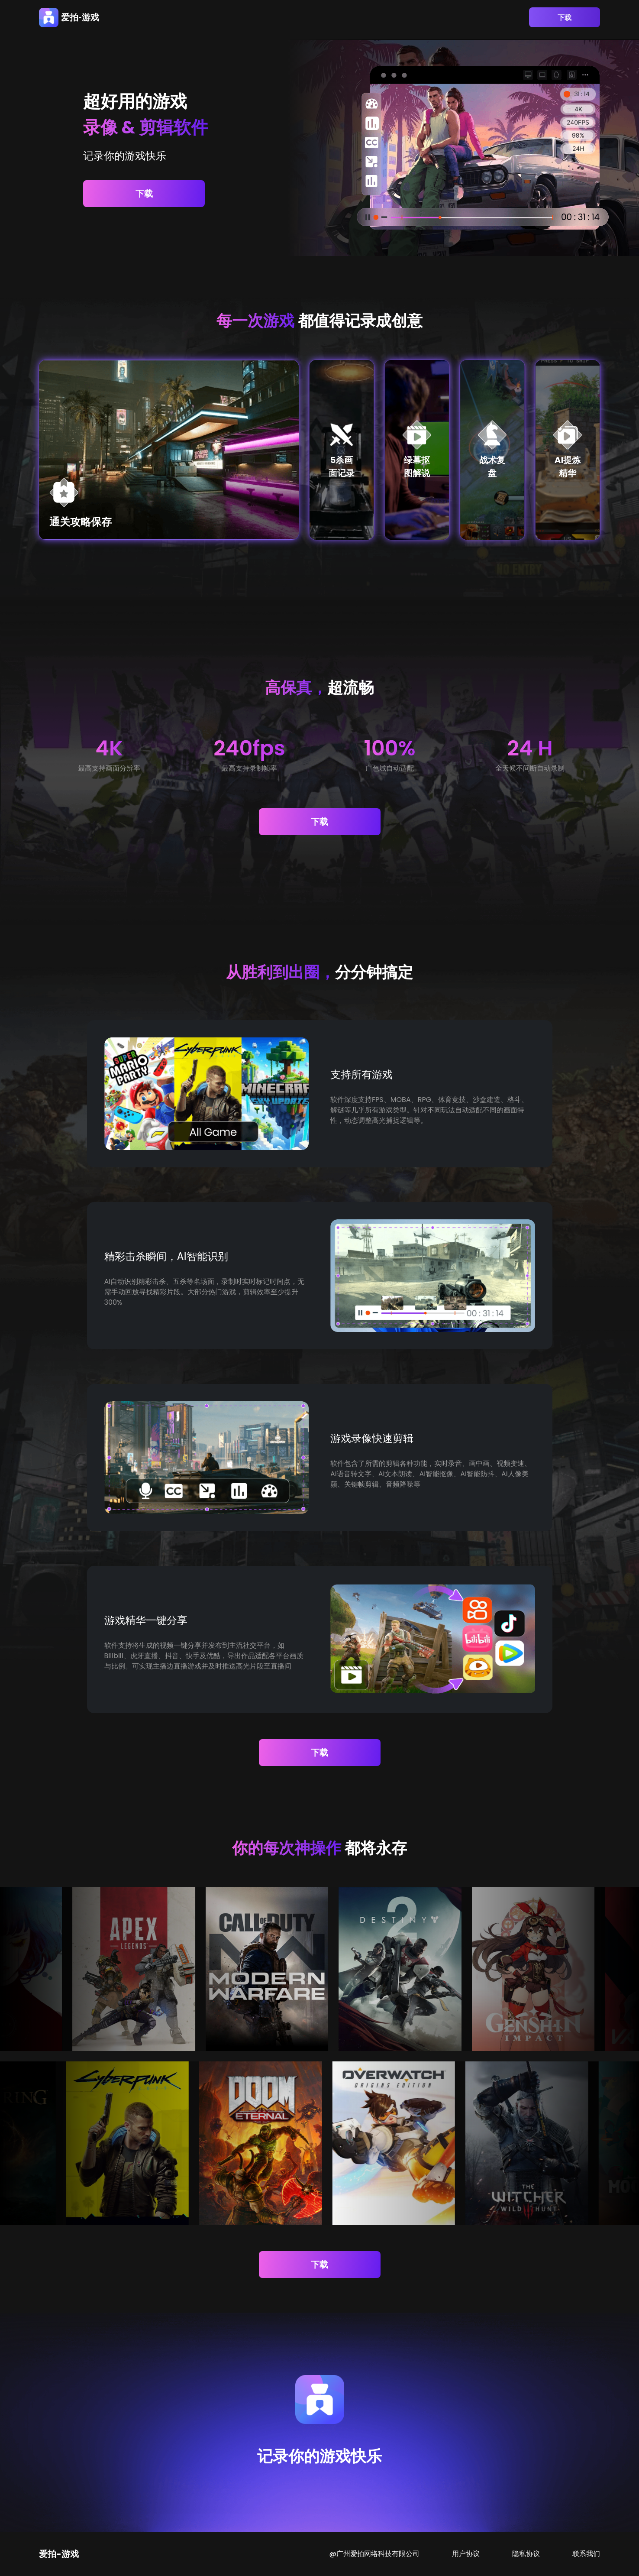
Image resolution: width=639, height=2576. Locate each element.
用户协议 (466, 2554)
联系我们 (586, 2554)
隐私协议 (526, 2554)
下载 (564, 18)
